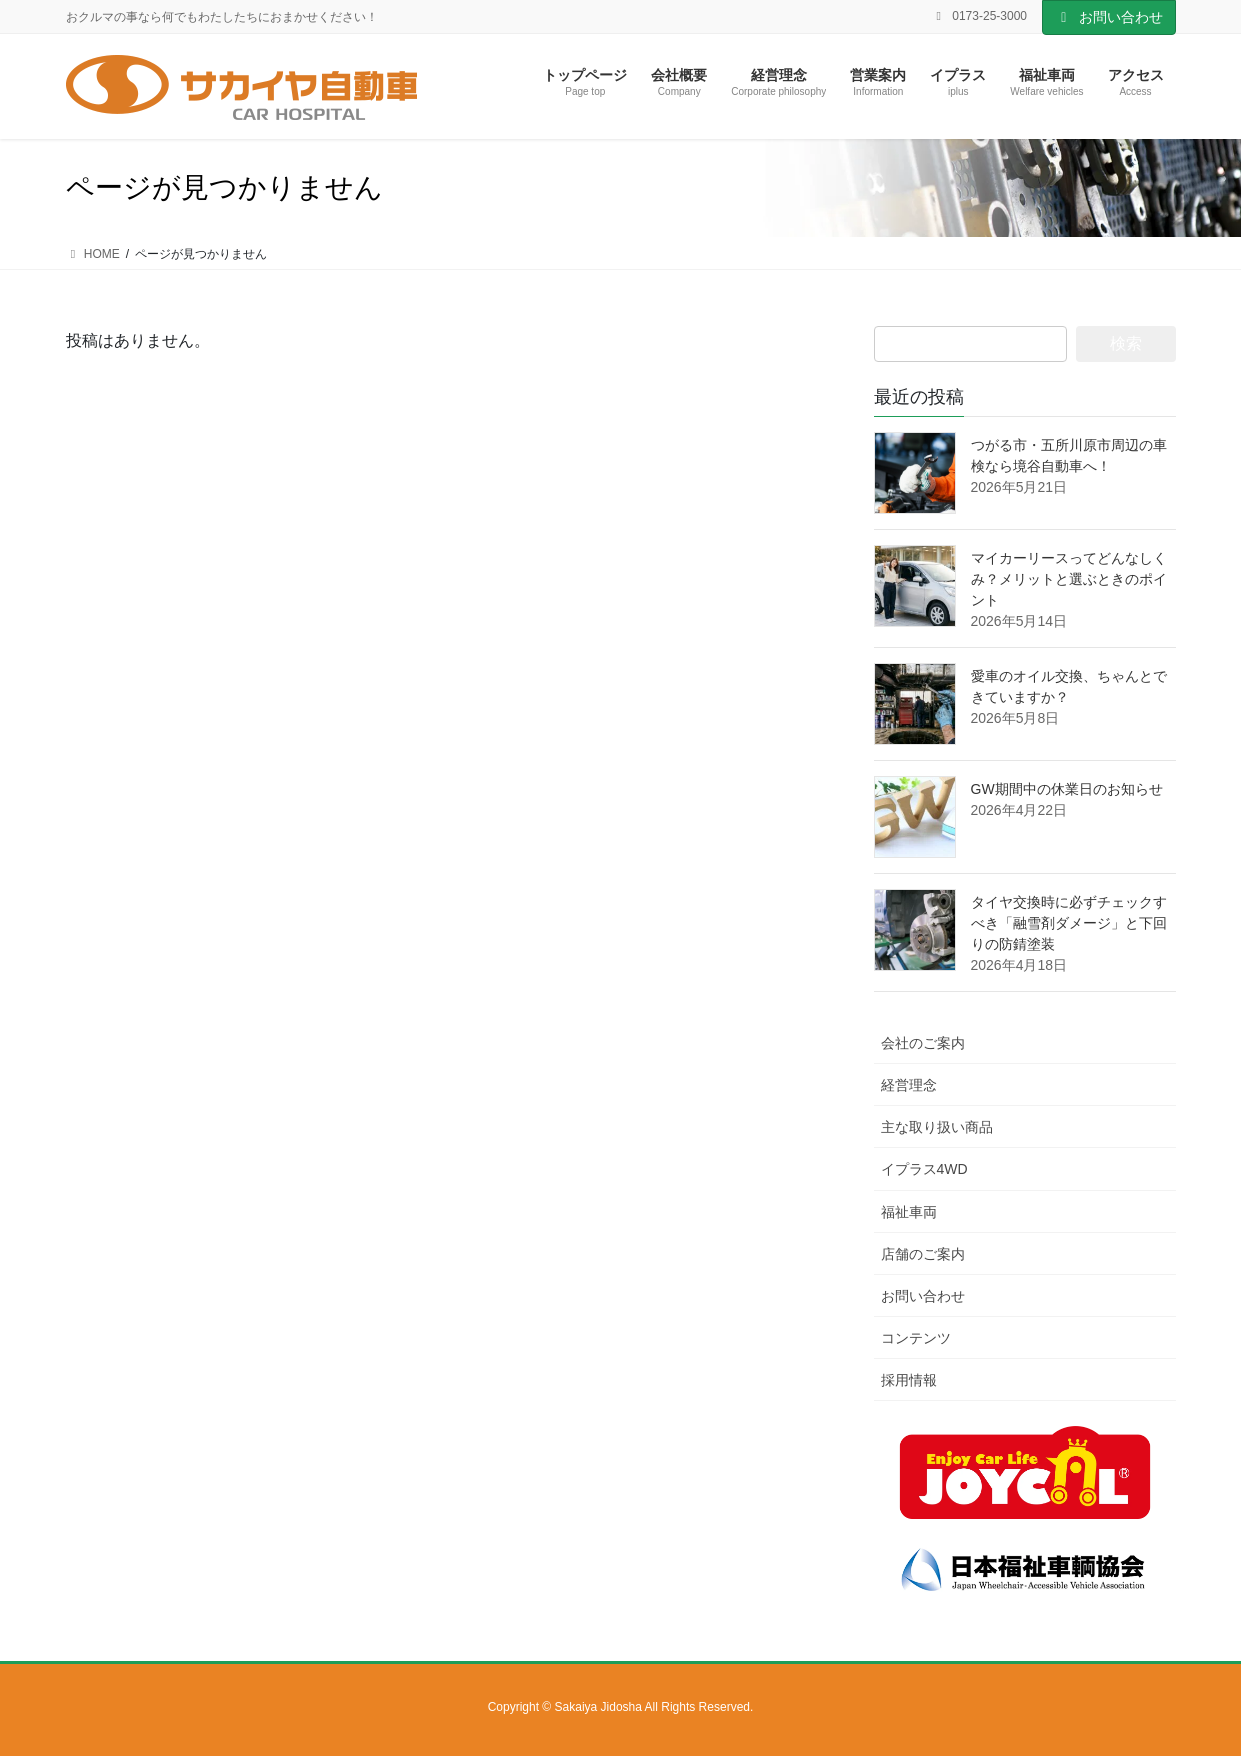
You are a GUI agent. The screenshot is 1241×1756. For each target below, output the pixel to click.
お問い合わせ (1109, 17)
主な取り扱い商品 (937, 1127)
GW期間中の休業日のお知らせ (1067, 789)
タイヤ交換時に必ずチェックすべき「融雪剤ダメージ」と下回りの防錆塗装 (1069, 923)
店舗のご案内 (923, 1254)
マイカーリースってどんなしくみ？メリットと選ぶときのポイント (1069, 579)
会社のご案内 (923, 1043)
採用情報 (909, 1380)
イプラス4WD (924, 1169)
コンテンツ (916, 1338)
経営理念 (909, 1085)
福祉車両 (909, 1212)
